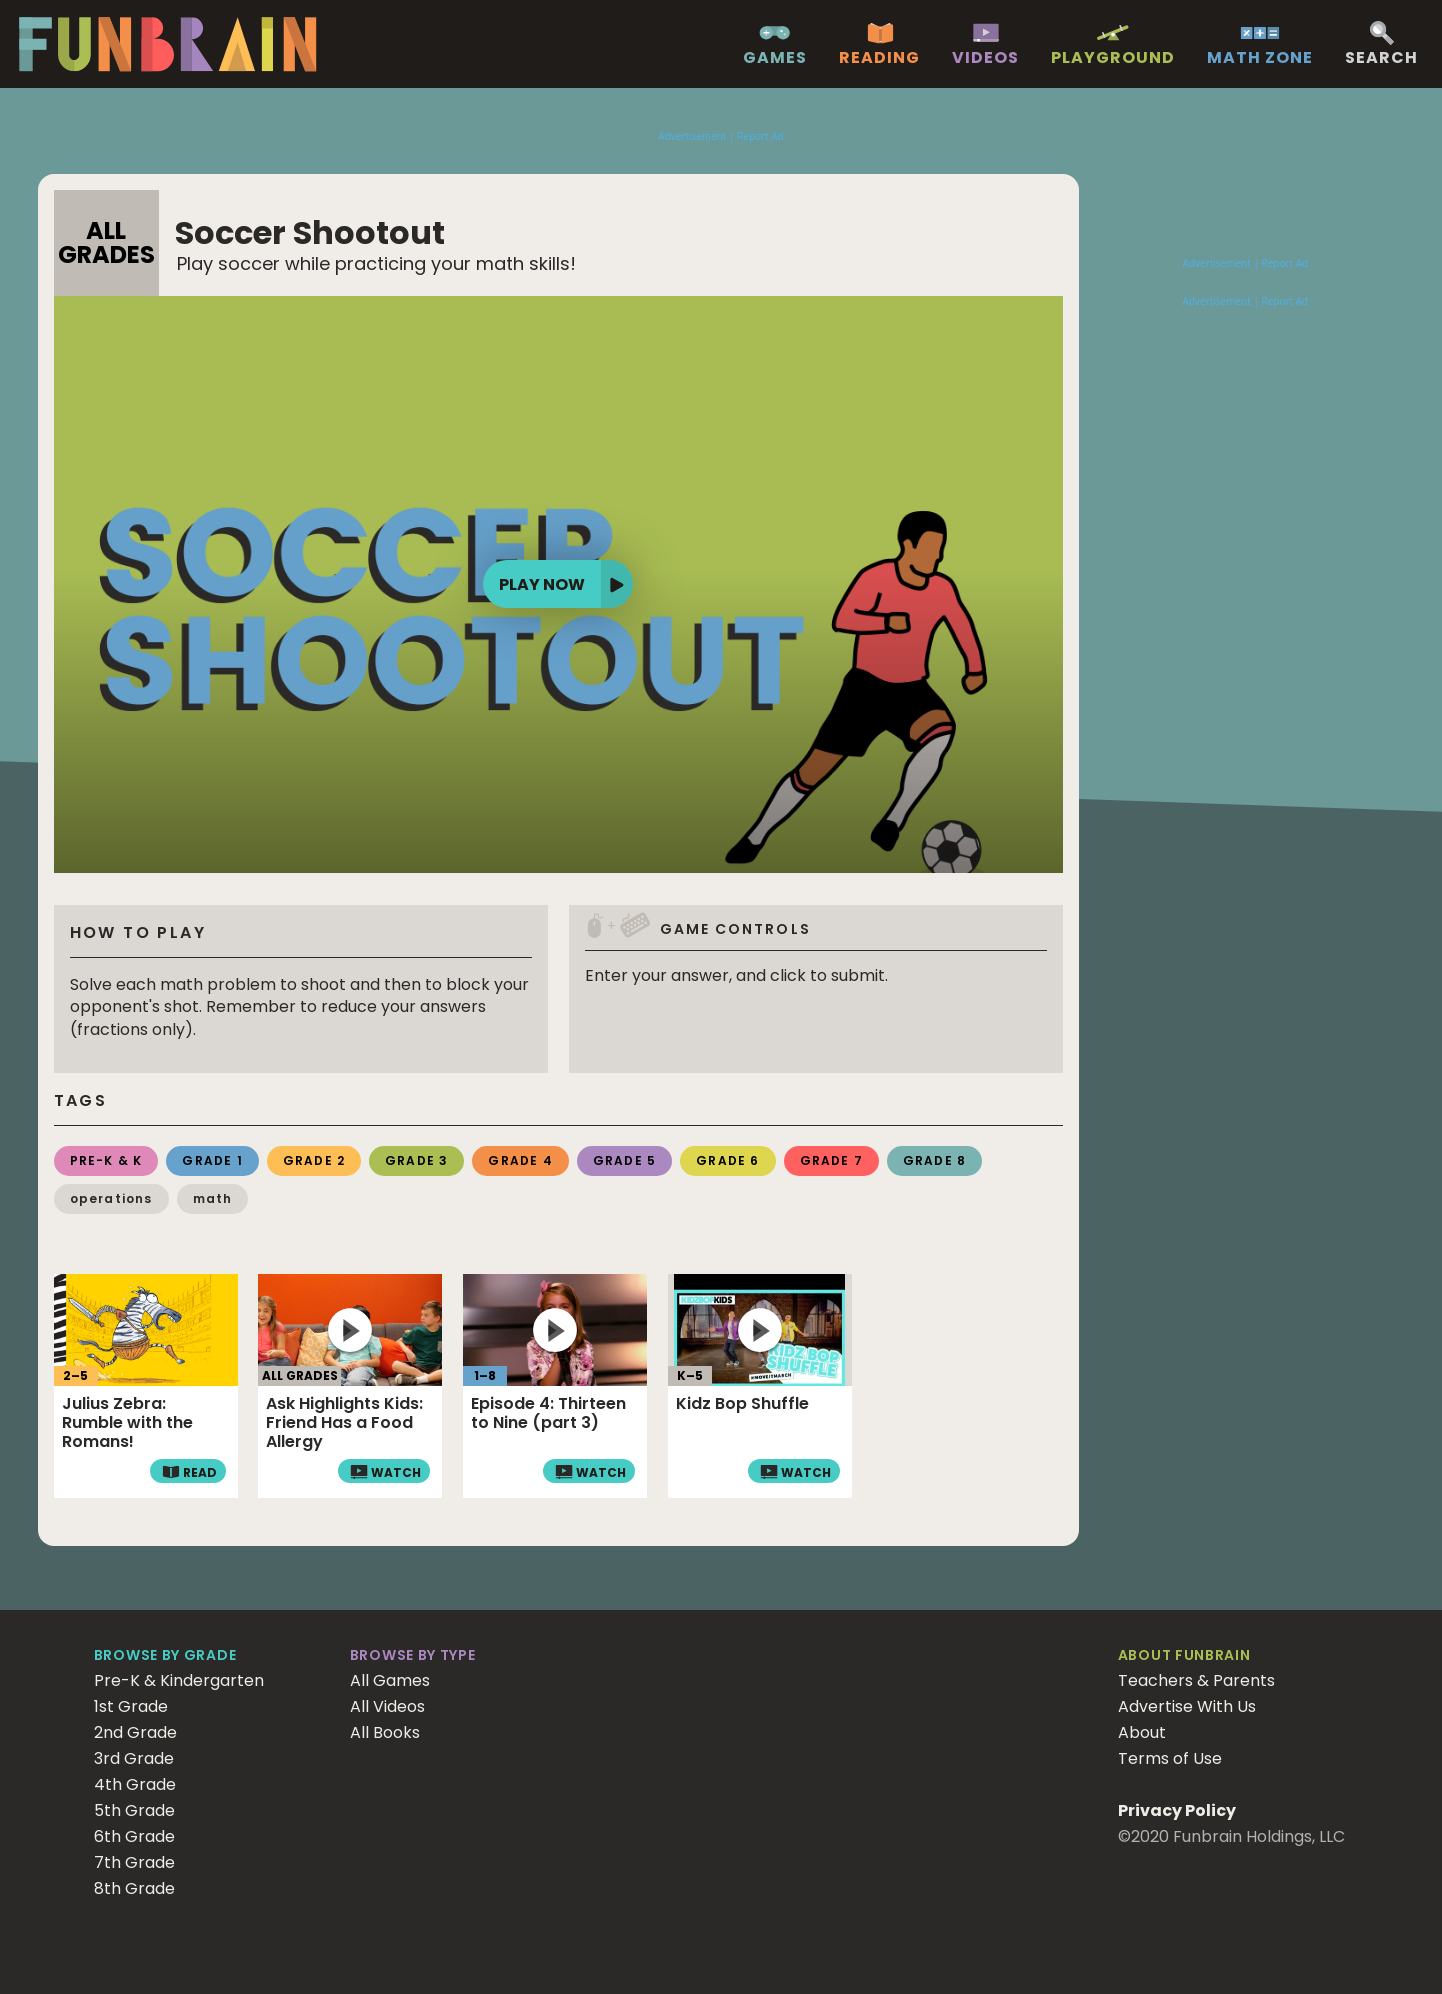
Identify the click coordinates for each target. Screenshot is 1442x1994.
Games (775, 58)
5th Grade (134, 1810)
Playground (1113, 58)
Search (1381, 58)
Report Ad (760, 136)
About (1142, 1732)
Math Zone (1260, 58)
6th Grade (134, 1836)
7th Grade (134, 1862)
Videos (985, 58)
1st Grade (131, 1706)
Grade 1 (212, 1160)
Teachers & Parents (1196, 1680)
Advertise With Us (1187, 1706)
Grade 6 (727, 1160)
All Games (390, 1680)
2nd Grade (135, 1732)
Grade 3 (416, 1160)
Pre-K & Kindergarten (179, 1680)
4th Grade (135, 1784)
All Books (385, 1732)
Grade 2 (314, 1160)
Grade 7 (831, 1160)
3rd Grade (134, 1758)
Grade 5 (624, 1160)
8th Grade (134, 1888)
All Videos (387, 1706)
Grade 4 (520, 1160)
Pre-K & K (106, 1160)
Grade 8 (934, 1160)
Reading (879, 58)
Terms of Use (1170, 1758)
